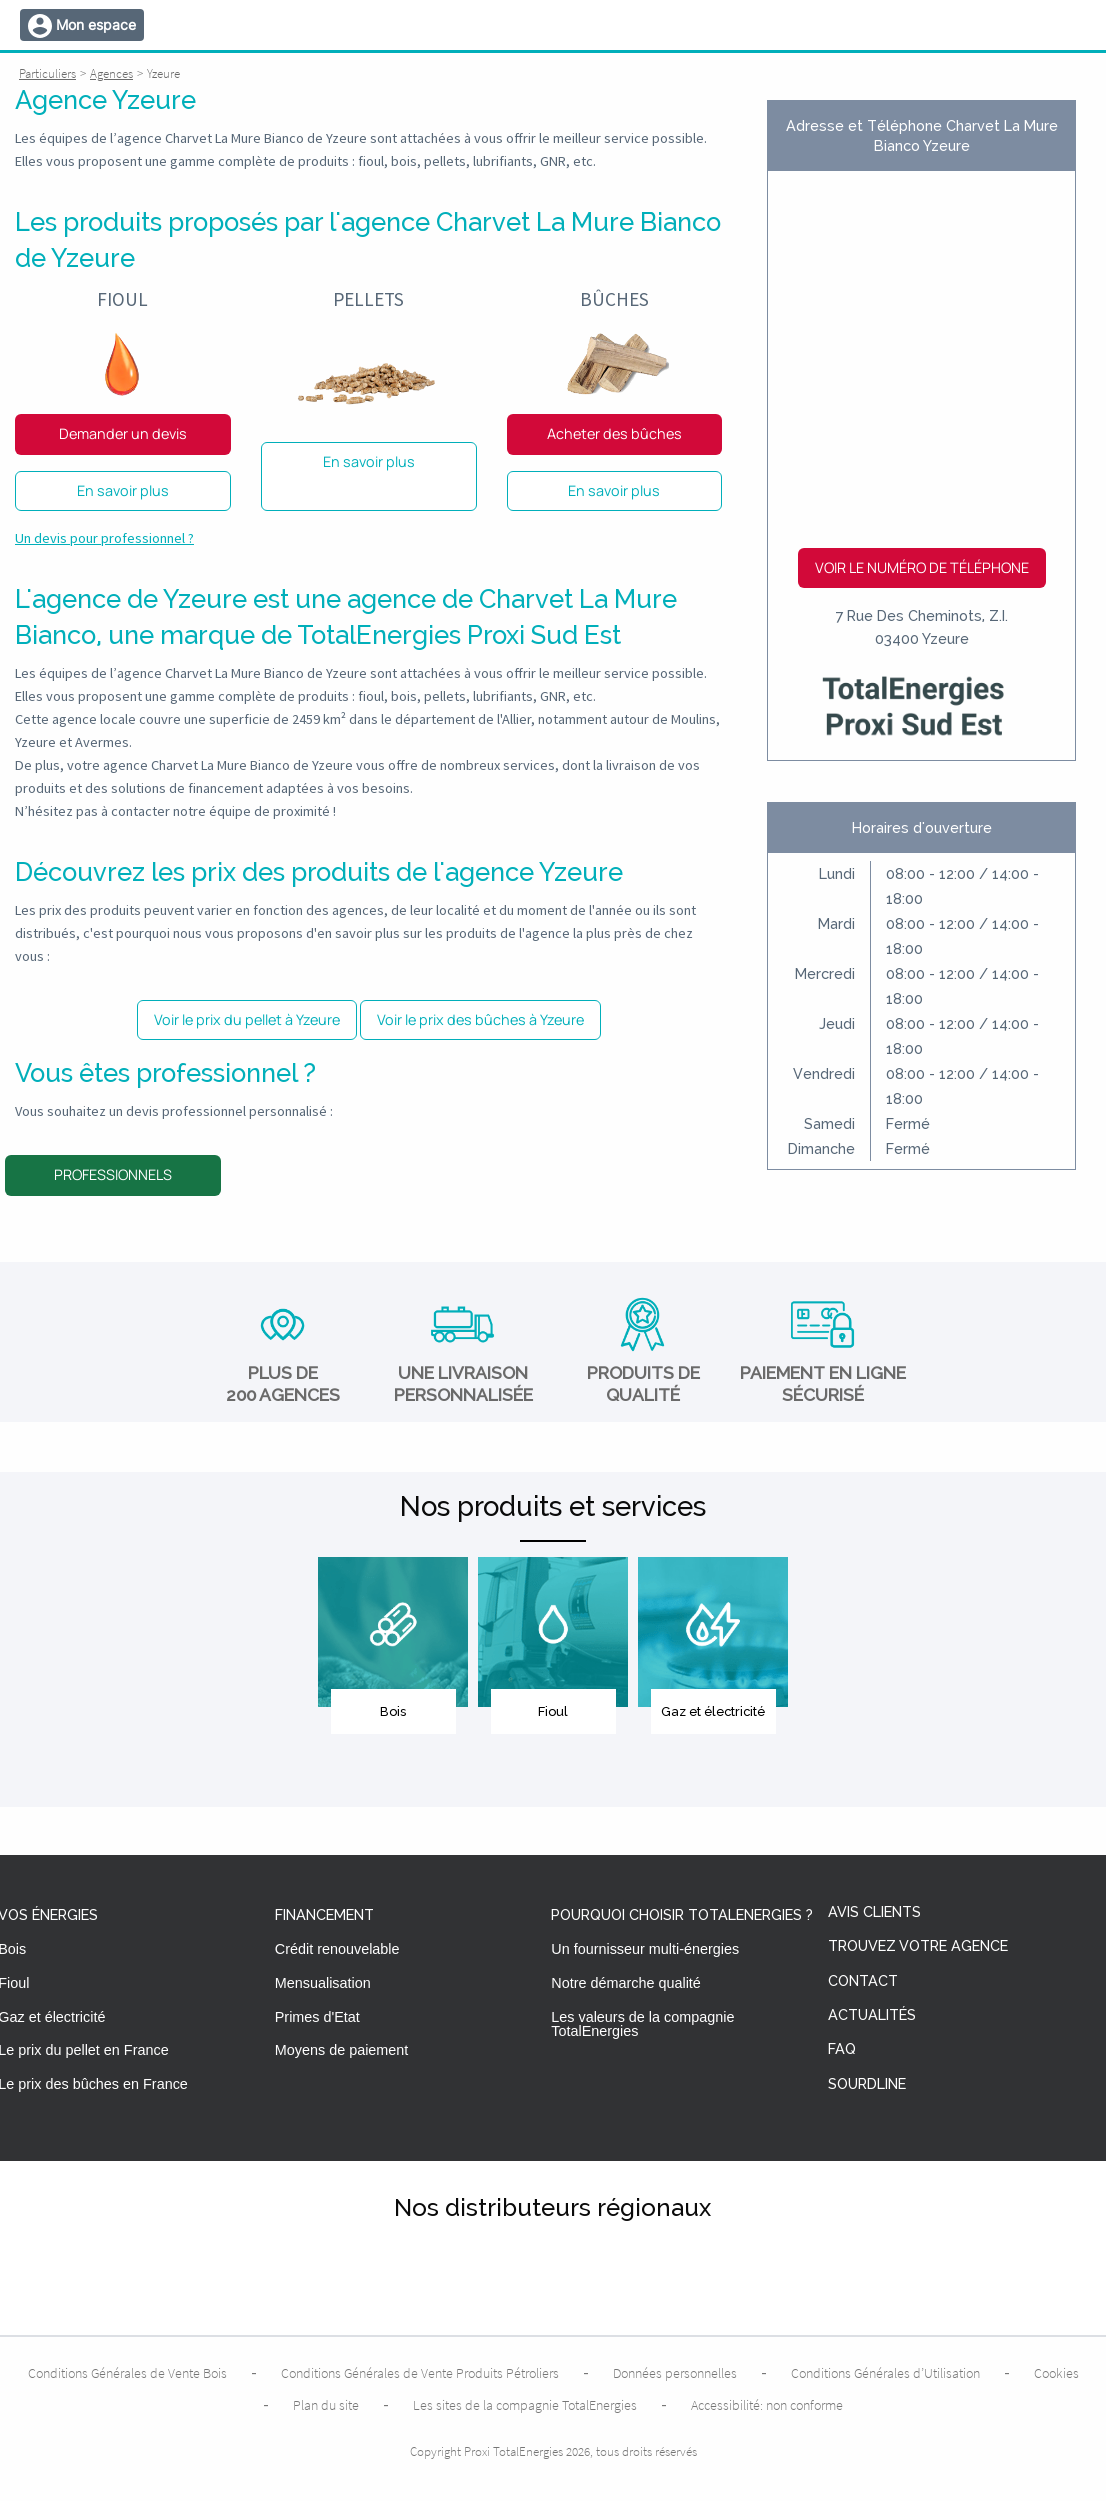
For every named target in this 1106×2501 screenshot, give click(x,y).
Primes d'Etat (317, 2017)
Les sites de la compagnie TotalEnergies (525, 2405)
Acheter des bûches (614, 433)
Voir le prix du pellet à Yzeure (247, 1019)
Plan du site (326, 2405)
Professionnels (113, 1174)
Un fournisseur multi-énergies (645, 1949)
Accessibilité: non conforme (767, 2405)
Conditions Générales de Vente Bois (127, 2373)
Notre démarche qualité (626, 1983)
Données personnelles (675, 2373)
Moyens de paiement (342, 2050)
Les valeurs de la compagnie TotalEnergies (642, 2024)
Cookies (1056, 2373)
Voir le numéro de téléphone (922, 567)
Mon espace (96, 24)
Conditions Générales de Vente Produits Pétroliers (420, 2373)
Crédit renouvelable (337, 1949)
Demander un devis (123, 433)
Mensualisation (323, 1983)
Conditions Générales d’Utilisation (885, 2373)
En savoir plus (123, 490)
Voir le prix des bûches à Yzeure (480, 1019)
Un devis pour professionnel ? (104, 538)
